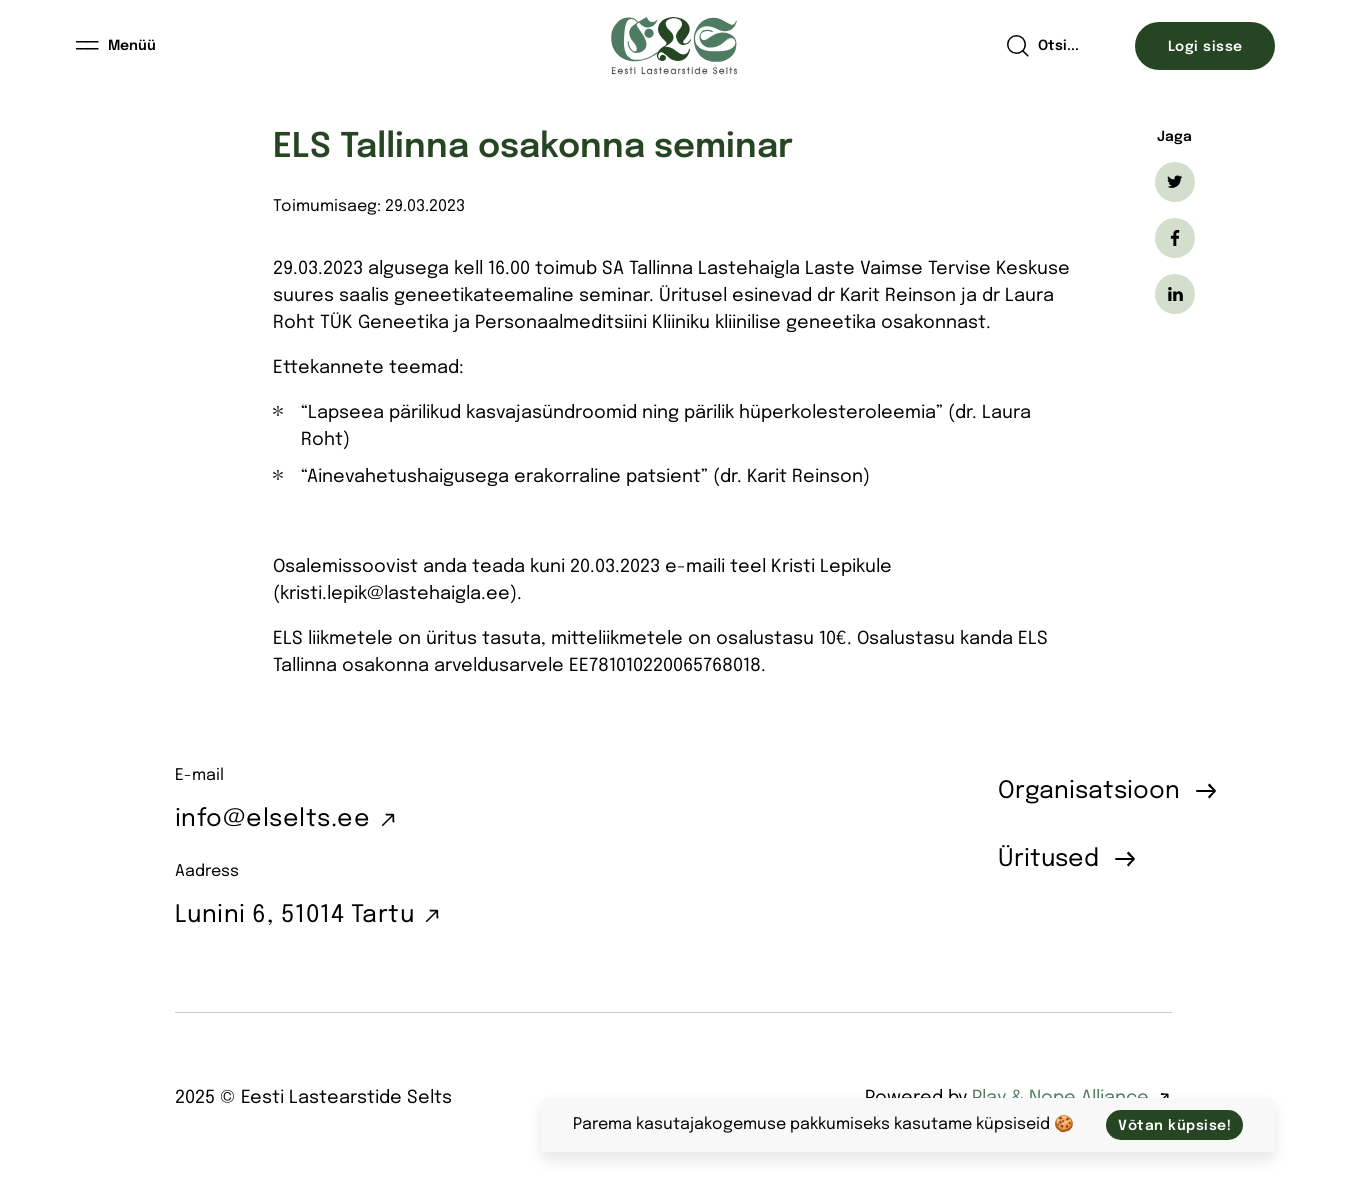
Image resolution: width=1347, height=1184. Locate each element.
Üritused (1048, 859)
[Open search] (1042, 46)
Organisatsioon (1089, 791)
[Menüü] (117, 46)
